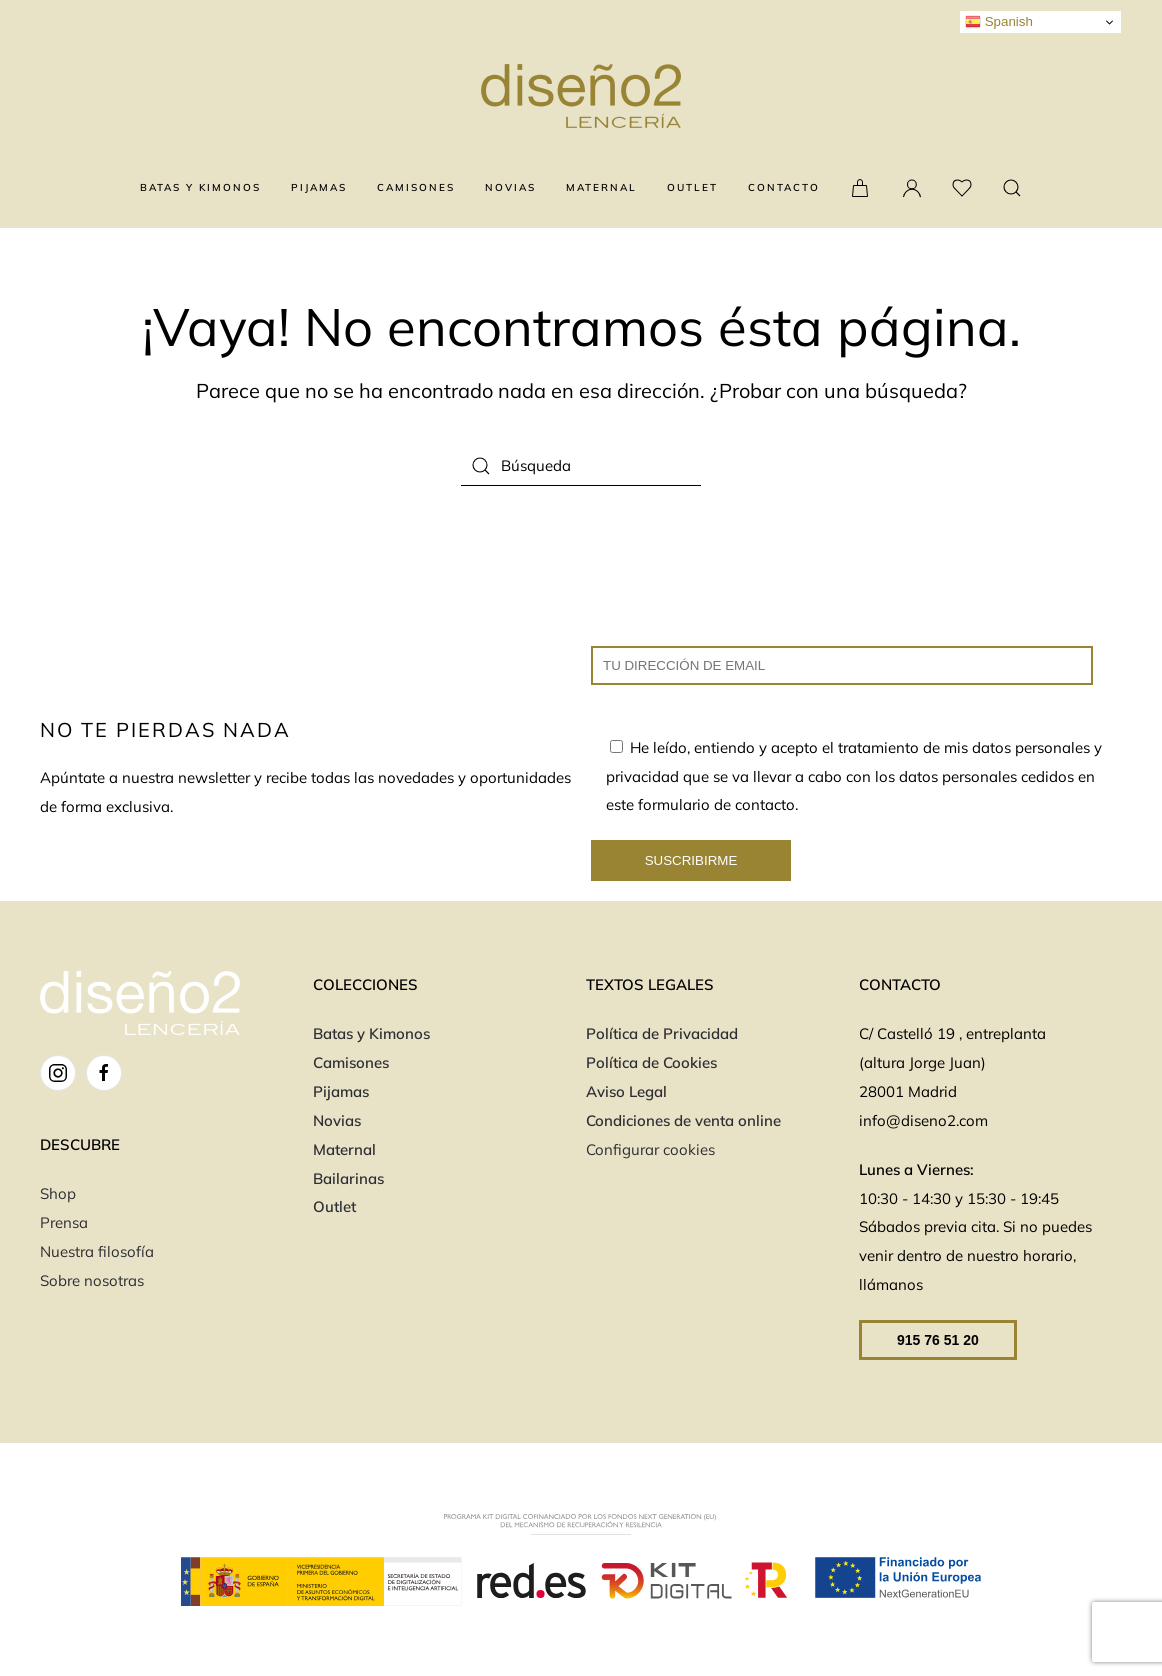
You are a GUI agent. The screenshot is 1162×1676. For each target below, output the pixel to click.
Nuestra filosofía (97, 1251)
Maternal (344, 1149)
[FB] (104, 1073)
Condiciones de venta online (685, 1120)
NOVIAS (510, 187)
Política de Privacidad (662, 1033)
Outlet (334, 1206)
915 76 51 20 (938, 1340)
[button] (1012, 188)
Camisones (351, 1062)
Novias (337, 1120)
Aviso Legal (626, 1091)
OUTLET (692, 187)
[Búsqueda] (581, 466)
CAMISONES (416, 187)
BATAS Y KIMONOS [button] (200, 187)
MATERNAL (601, 187)
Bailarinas (348, 1178)
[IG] (58, 1073)
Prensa (64, 1222)
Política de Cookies (651, 1062)
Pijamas (341, 1091)
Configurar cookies (650, 1149)
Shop (58, 1193)
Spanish (999, 22)
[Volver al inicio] (581, 96)
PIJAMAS (319, 187)
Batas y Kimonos (371, 1033)
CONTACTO (784, 187)
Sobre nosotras (92, 1280)
